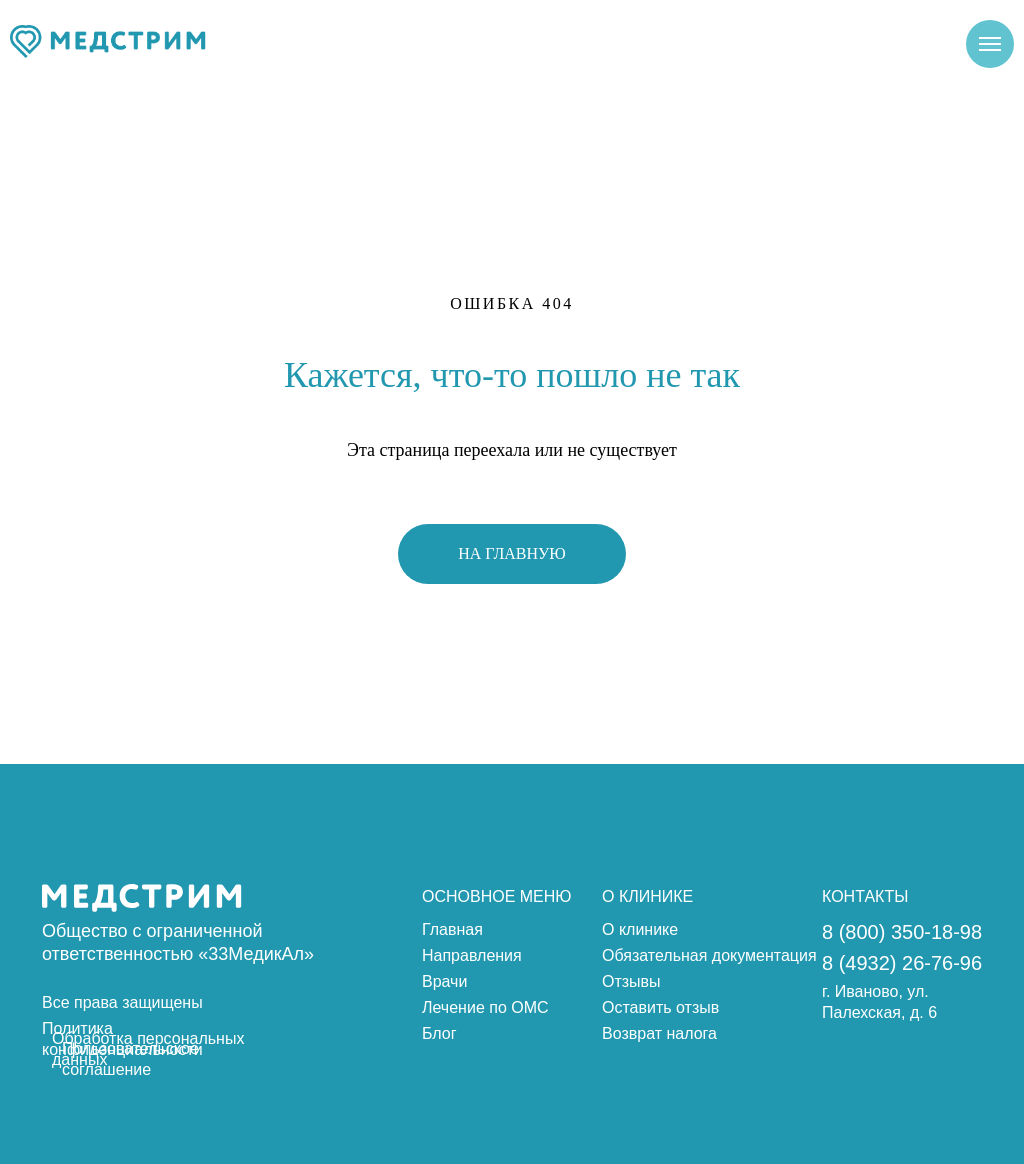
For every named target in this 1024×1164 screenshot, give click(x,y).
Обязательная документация (709, 955)
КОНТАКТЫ (865, 896)
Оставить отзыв (660, 1007)
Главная (452, 929)
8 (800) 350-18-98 (902, 932)
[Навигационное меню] (990, 44)
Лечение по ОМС (485, 1007)
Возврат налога (659, 1033)
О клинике (640, 929)
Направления (472, 955)
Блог (439, 1033)
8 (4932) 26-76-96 (902, 963)
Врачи (444, 981)
